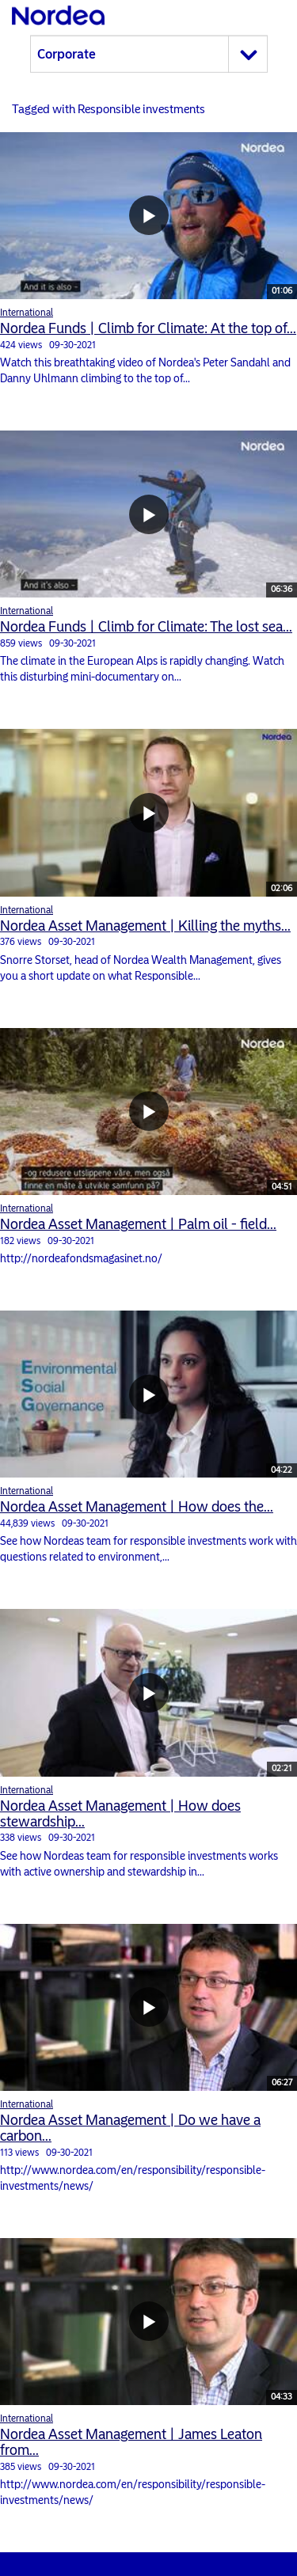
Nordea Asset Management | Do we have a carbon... (130, 2128)
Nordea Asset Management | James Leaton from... (131, 2442)
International (26, 312)
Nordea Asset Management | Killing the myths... (145, 926)
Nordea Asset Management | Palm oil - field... (138, 1224)
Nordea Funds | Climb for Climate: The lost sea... (146, 626)
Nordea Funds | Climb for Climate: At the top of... (148, 328)
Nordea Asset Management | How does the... (136, 1507)
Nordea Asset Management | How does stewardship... (120, 1814)
